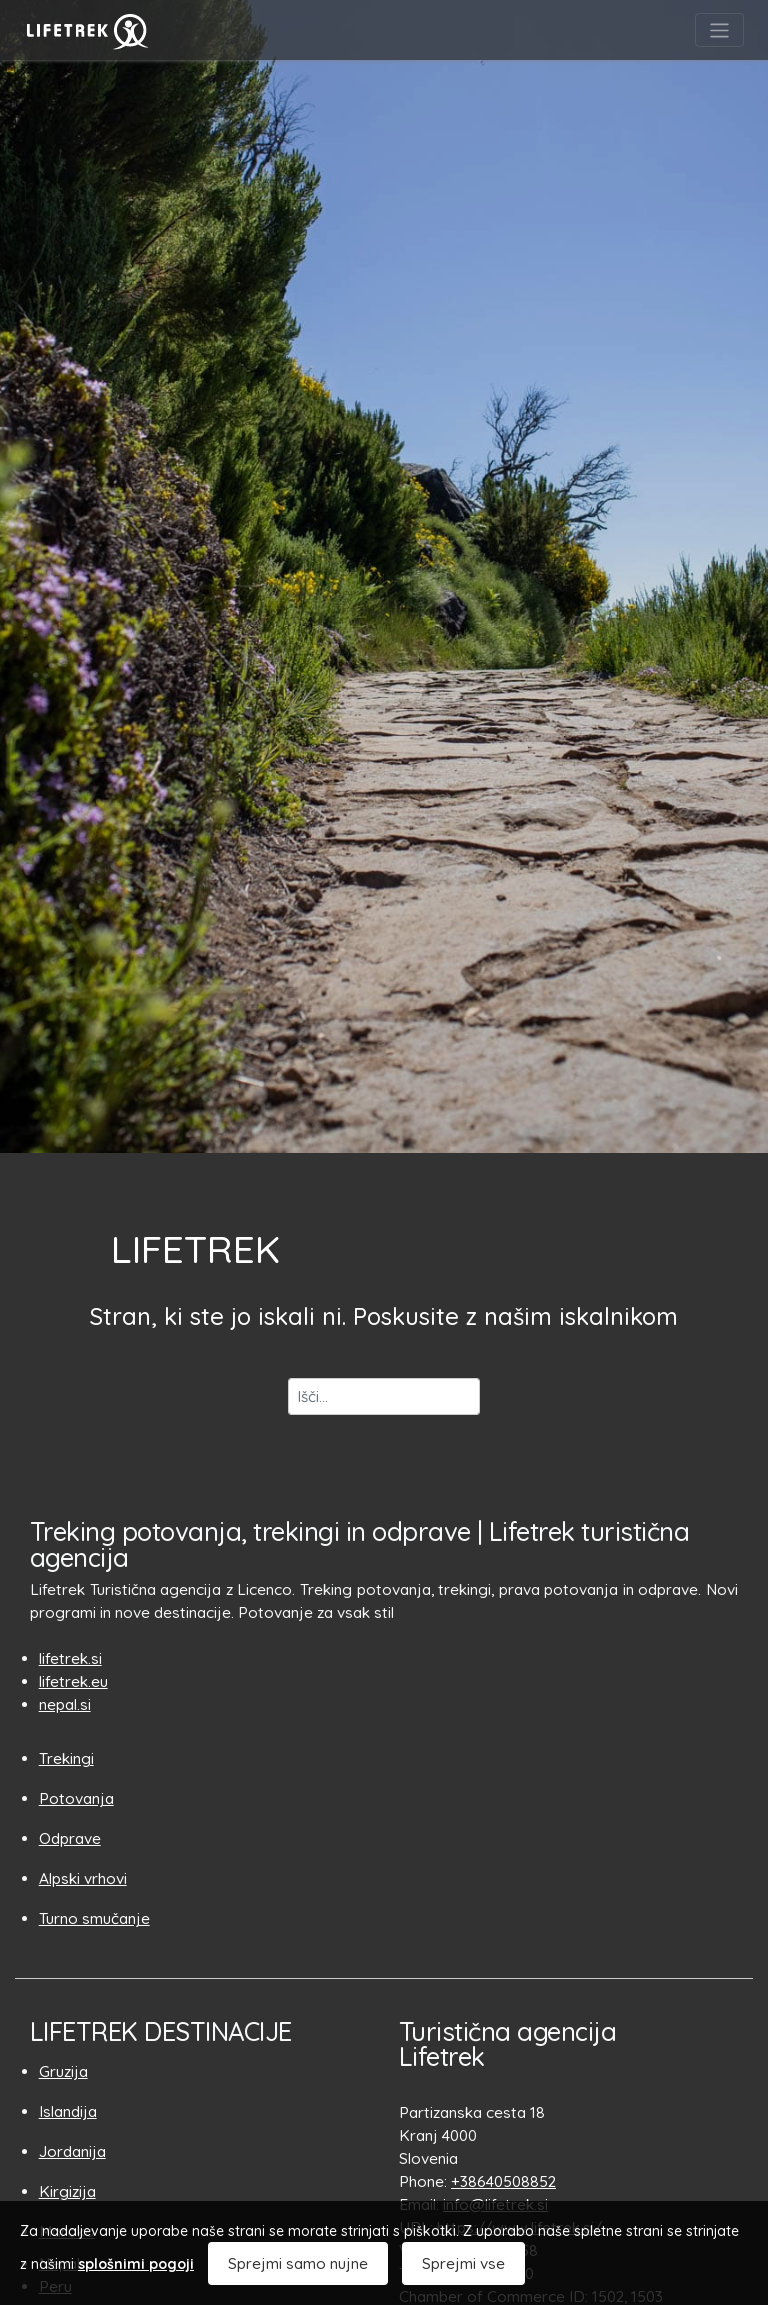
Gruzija (63, 2071)
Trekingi (66, 1758)
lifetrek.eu (73, 1681)
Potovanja (76, 1798)
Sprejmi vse (463, 2263)
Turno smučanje (94, 1918)
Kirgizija (67, 2191)
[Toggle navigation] (719, 30)
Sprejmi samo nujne (298, 2263)
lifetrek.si (70, 1658)
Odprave (70, 1838)
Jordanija (72, 2151)
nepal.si (65, 1704)
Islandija (68, 2111)
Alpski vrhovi (83, 1878)
